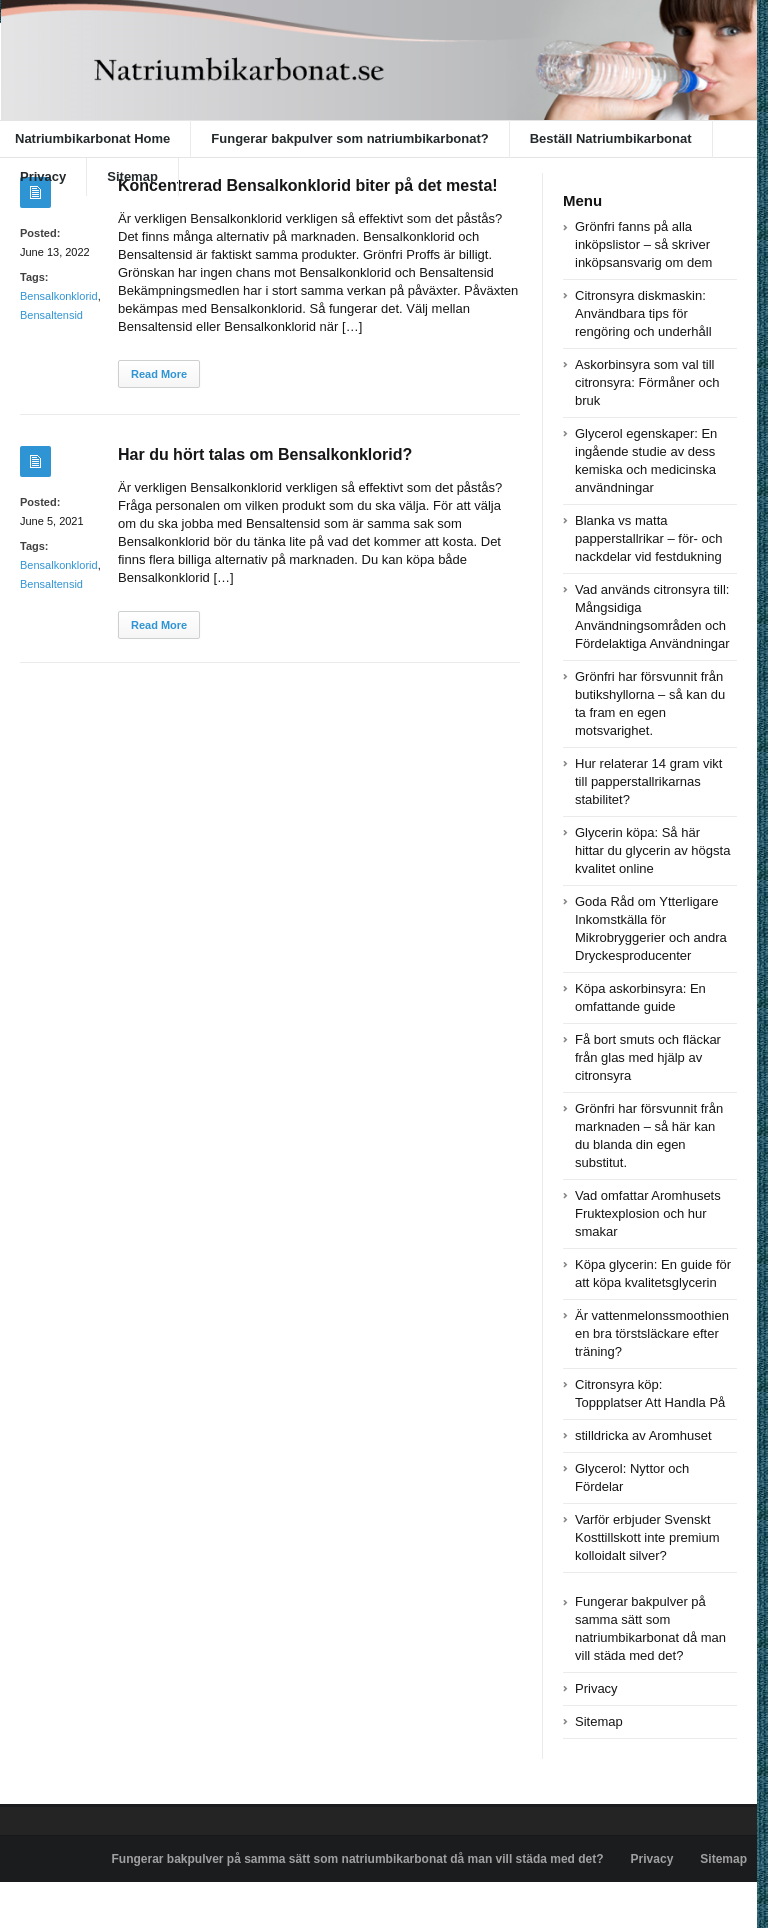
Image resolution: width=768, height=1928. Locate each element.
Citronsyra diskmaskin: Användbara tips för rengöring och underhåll (643, 313)
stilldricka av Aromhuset (643, 1435)
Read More (159, 374)
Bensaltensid (51, 315)
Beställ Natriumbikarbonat (611, 138)
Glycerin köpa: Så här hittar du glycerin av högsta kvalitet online (652, 850)
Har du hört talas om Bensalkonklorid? (265, 454)
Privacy (43, 176)
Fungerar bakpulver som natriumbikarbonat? (349, 138)
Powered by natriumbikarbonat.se (99, 1905)
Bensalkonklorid (59, 296)
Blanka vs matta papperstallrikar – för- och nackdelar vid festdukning (648, 538)
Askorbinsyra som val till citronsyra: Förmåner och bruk (647, 382)
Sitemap (132, 176)
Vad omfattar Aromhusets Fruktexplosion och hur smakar (648, 1213)
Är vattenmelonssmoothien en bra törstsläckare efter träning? (652, 1333)
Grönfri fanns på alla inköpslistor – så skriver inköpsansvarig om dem (643, 244)
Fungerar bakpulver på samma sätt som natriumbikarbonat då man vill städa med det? (357, 1859)
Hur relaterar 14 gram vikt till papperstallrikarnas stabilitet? (648, 781)
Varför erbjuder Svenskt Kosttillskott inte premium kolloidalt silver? (647, 1537)
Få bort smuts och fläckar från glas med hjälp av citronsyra (648, 1057)
